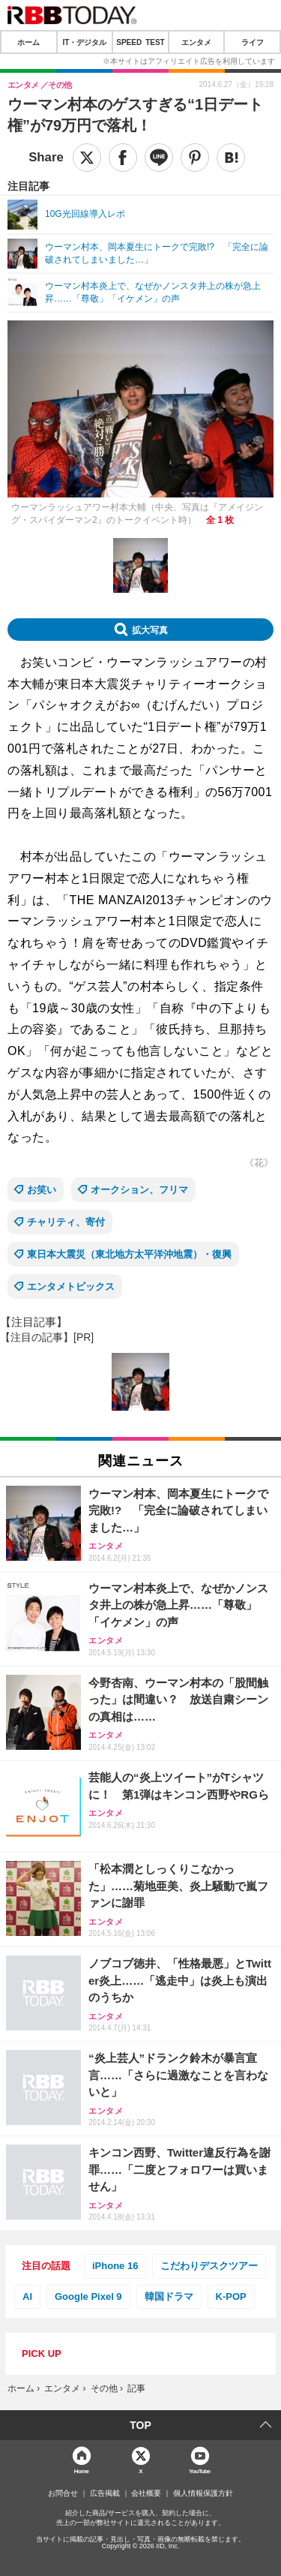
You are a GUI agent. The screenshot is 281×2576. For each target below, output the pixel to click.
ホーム (28, 42)
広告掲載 (105, 2493)
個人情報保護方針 (203, 2493)
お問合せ (63, 2493)
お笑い (41, 1189)
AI (27, 2296)
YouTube (200, 2470)
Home (81, 2470)
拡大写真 (150, 629)
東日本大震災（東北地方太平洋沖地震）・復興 (129, 1254)
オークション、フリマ (139, 1189)
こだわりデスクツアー (209, 2265)
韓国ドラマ (169, 2296)
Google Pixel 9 (88, 2296)
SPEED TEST (140, 42)
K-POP (231, 2296)
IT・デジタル (84, 42)
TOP (140, 2425)
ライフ (252, 42)
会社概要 (146, 2493)
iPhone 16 (115, 2265)
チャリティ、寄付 (66, 1222)
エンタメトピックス (71, 1286)
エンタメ (196, 42)
